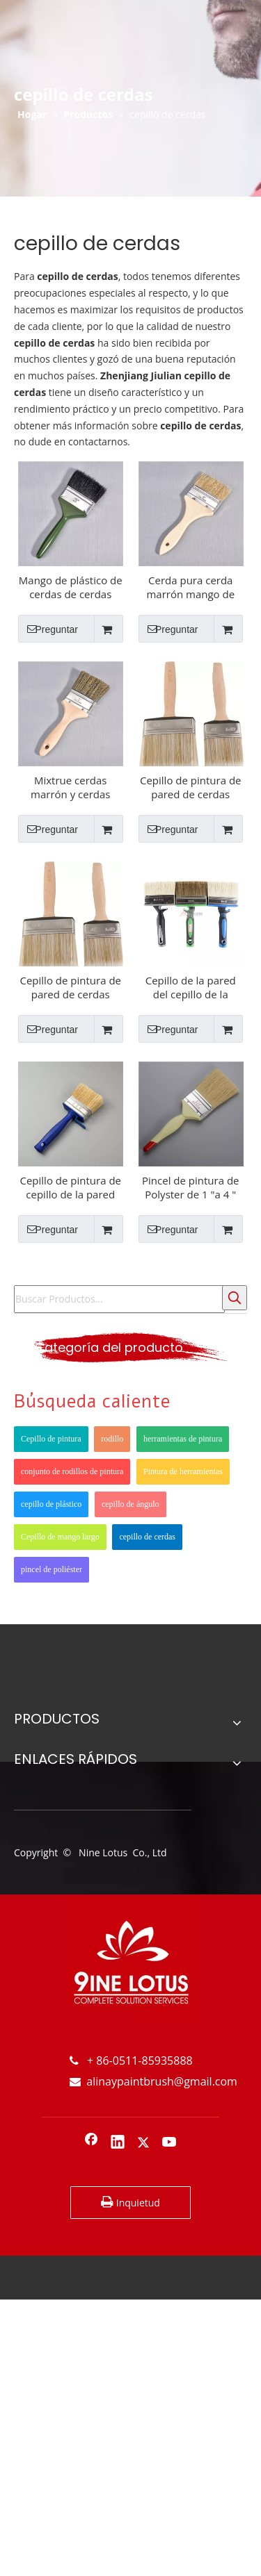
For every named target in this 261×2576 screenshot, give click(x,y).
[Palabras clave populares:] (234, 1297)
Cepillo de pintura (51, 1439)
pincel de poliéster (51, 1569)
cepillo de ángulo (130, 1504)
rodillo (112, 1439)
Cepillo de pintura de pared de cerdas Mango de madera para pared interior (71, 987)
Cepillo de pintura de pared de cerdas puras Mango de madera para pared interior (191, 787)
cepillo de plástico (51, 1504)
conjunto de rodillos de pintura (72, 1471)
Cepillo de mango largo (60, 1537)
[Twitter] (143, 2143)
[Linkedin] (117, 2143)
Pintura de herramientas (183, 1471)
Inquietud (130, 2202)
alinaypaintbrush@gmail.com (153, 2081)
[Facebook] (91, 2143)
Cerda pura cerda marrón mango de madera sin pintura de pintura (190, 587)
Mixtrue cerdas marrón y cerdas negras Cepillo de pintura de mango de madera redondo (70, 787)
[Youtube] (170, 2143)
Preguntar (48, 629)
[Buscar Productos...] (119, 1299)
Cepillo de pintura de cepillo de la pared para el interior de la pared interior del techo (71, 1187)
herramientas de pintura (182, 1439)
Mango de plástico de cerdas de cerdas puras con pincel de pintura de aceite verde (70, 587)
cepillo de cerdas (147, 1537)
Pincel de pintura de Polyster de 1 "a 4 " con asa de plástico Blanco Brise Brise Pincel (190, 1187)
